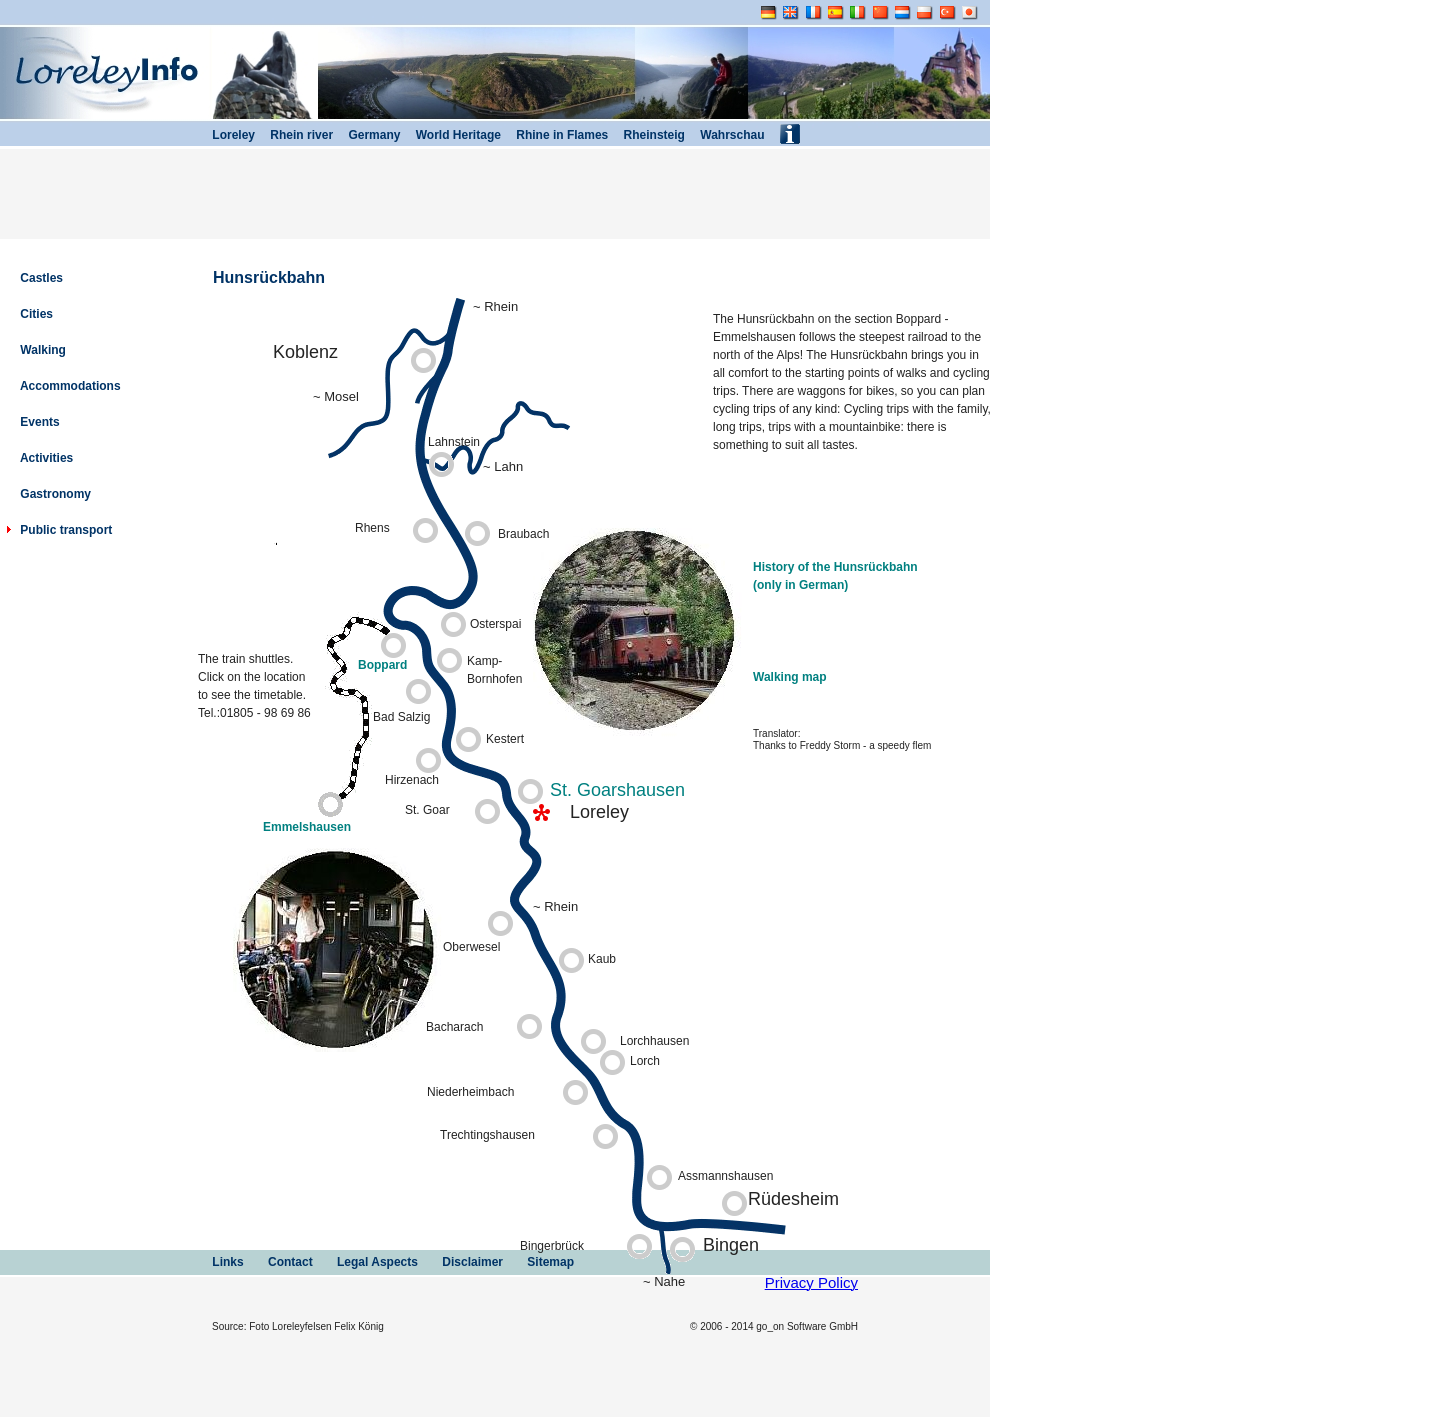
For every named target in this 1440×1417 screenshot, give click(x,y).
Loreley (225, 135)
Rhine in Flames (554, 135)
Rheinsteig (646, 135)
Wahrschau (725, 135)
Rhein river (294, 135)
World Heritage (450, 135)
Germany (366, 135)
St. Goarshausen (617, 790)
